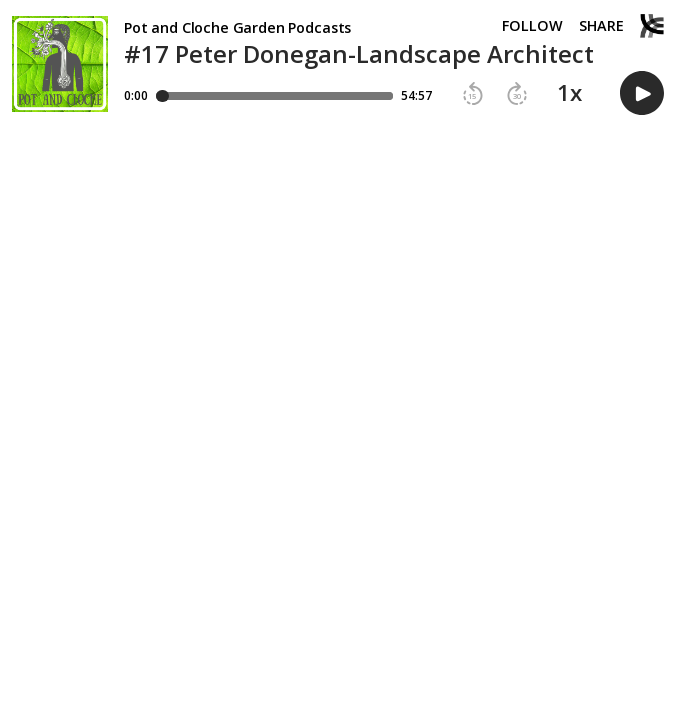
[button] (473, 94)
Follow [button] (532, 26)
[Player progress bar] (274, 96)
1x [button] (569, 93)
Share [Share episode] (601, 26)
